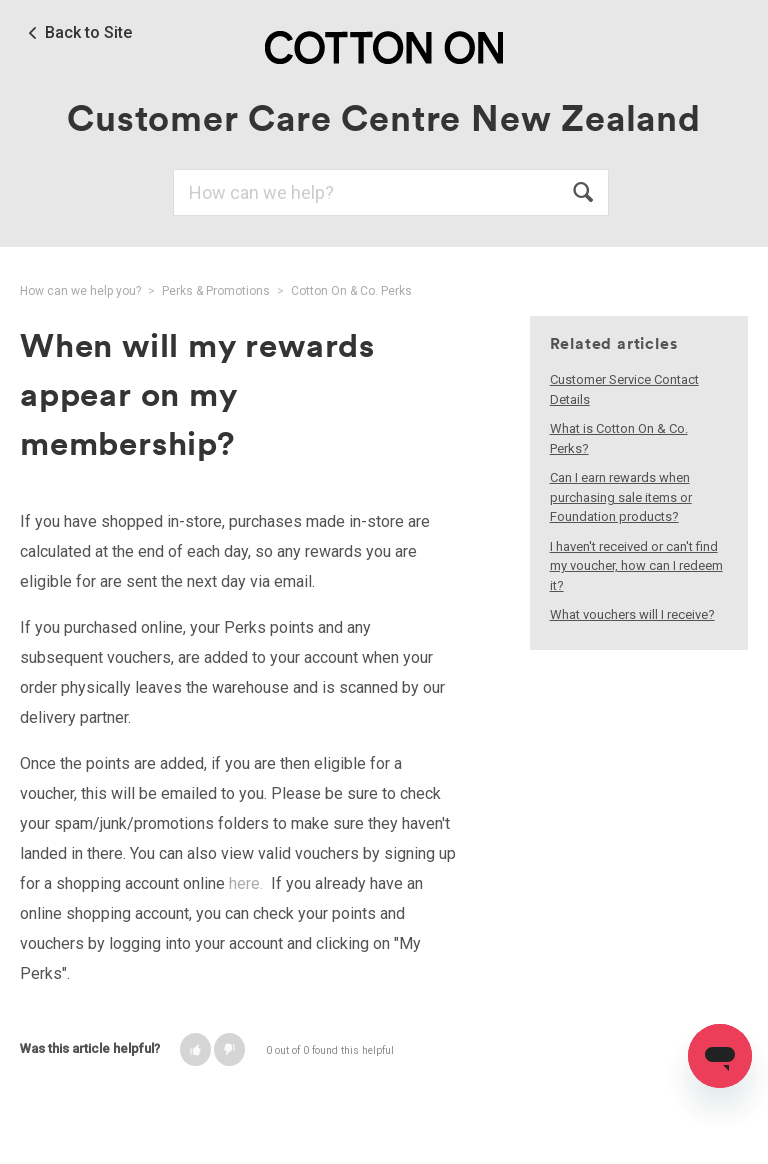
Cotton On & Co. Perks (351, 291)
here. (246, 883)
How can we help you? (80, 291)
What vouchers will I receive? (632, 614)
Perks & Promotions (216, 291)
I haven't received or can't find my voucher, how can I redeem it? (636, 566)
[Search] (391, 192)
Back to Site (88, 33)
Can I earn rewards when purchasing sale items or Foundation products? (621, 497)
